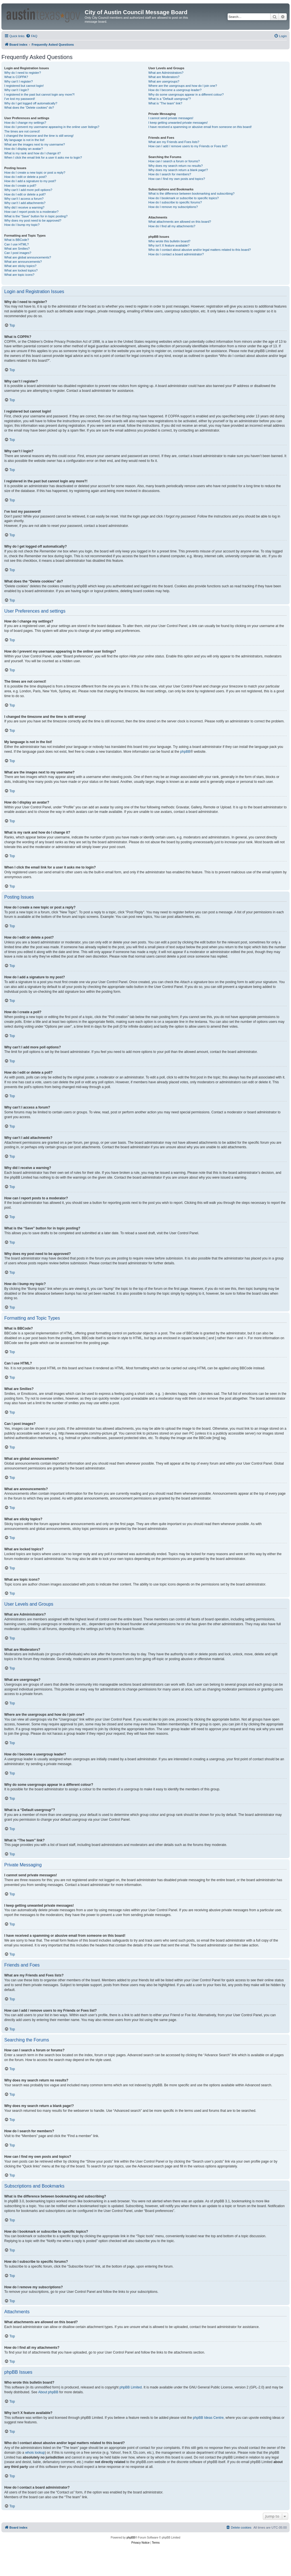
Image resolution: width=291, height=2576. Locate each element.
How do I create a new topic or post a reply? (34, 172)
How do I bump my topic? (22, 224)
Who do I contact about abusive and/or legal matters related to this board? (199, 249)
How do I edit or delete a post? (25, 176)
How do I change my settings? (25, 122)
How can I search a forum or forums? (174, 161)
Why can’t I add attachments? (24, 203)
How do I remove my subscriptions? (173, 207)
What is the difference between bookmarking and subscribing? (191, 193)
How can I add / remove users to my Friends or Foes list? (188, 146)
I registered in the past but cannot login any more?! (39, 94)
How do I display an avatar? (23, 148)
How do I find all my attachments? (171, 226)
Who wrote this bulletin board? (169, 241)
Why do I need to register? (22, 72)
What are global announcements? (27, 257)
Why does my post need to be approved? (32, 220)
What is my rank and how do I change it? (32, 153)
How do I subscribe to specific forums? (175, 202)
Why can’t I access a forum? (23, 198)
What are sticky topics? (20, 266)
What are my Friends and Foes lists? (173, 142)
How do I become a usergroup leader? (174, 90)
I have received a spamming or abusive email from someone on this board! (200, 127)
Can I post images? (17, 253)
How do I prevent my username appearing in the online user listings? (51, 127)
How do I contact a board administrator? (176, 254)
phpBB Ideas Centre (208, 2418)
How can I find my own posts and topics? (176, 178)
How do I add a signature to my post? (30, 181)
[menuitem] (31, 36)
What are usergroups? (163, 81)
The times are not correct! (22, 131)
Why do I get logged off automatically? (30, 103)
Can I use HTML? (16, 244)
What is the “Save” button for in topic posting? (36, 216)
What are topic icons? (19, 274)
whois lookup (35, 2453)
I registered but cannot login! (24, 85)
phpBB (185, 752)
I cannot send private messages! (170, 118)
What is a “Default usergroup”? (169, 98)
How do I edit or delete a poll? (25, 194)
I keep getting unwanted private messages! (178, 122)
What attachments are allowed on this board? (179, 221)
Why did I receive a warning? (24, 207)
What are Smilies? (17, 248)
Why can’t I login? (16, 90)
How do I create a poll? (20, 185)
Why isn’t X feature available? (169, 245)
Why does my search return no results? (175, 165)
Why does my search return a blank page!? (178, 170)
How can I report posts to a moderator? (31, 211)
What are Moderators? (163, 77)
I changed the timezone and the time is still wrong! (39, 135)
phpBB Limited (131, 2387)
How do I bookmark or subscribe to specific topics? (183, 198)
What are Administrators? (166, 72)
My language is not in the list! (24, 140)
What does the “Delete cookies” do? (29, 107)
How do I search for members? (169, 174)
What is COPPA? (16, 77)
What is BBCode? (16, 239)
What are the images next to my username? (34, 144)
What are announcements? (23, 261)
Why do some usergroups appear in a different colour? (186, 94)
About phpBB (48, 2392)
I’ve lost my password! (19, 98)
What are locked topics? (21, 270)
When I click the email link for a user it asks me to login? (43, 157)
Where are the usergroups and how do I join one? (182, 85)
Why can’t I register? (18, 81)
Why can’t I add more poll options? (28, 190)
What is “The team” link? (165, 103)
